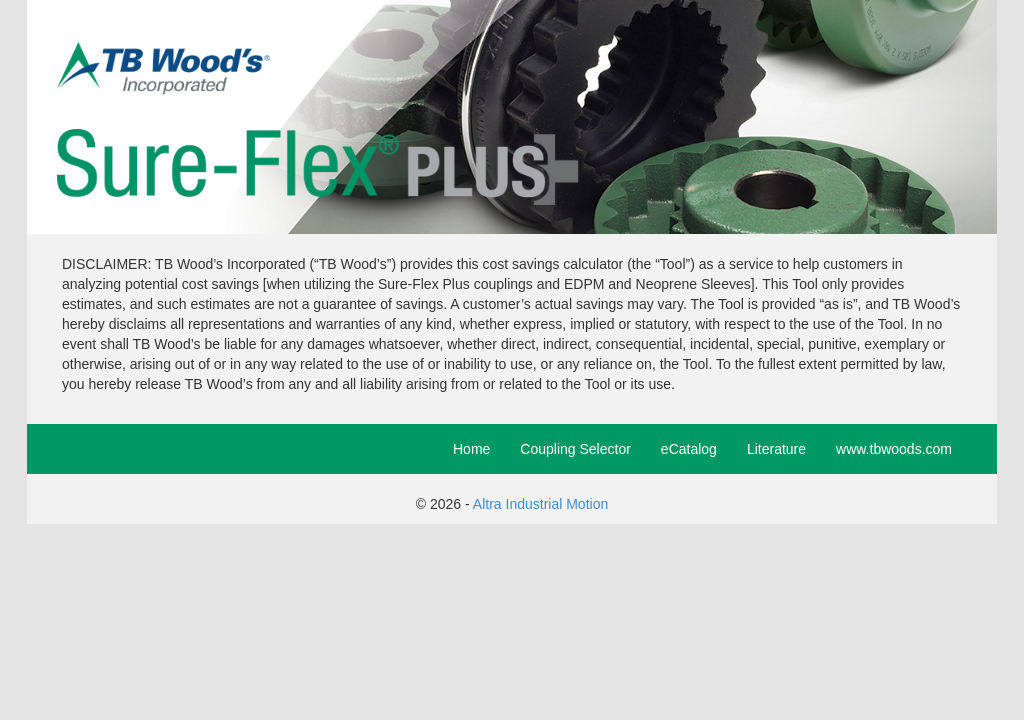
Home (471, 449)
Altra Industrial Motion (540, 504)
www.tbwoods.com (894, 449)
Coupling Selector (575, 449)
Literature (776, 449)
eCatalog (689, 449)
